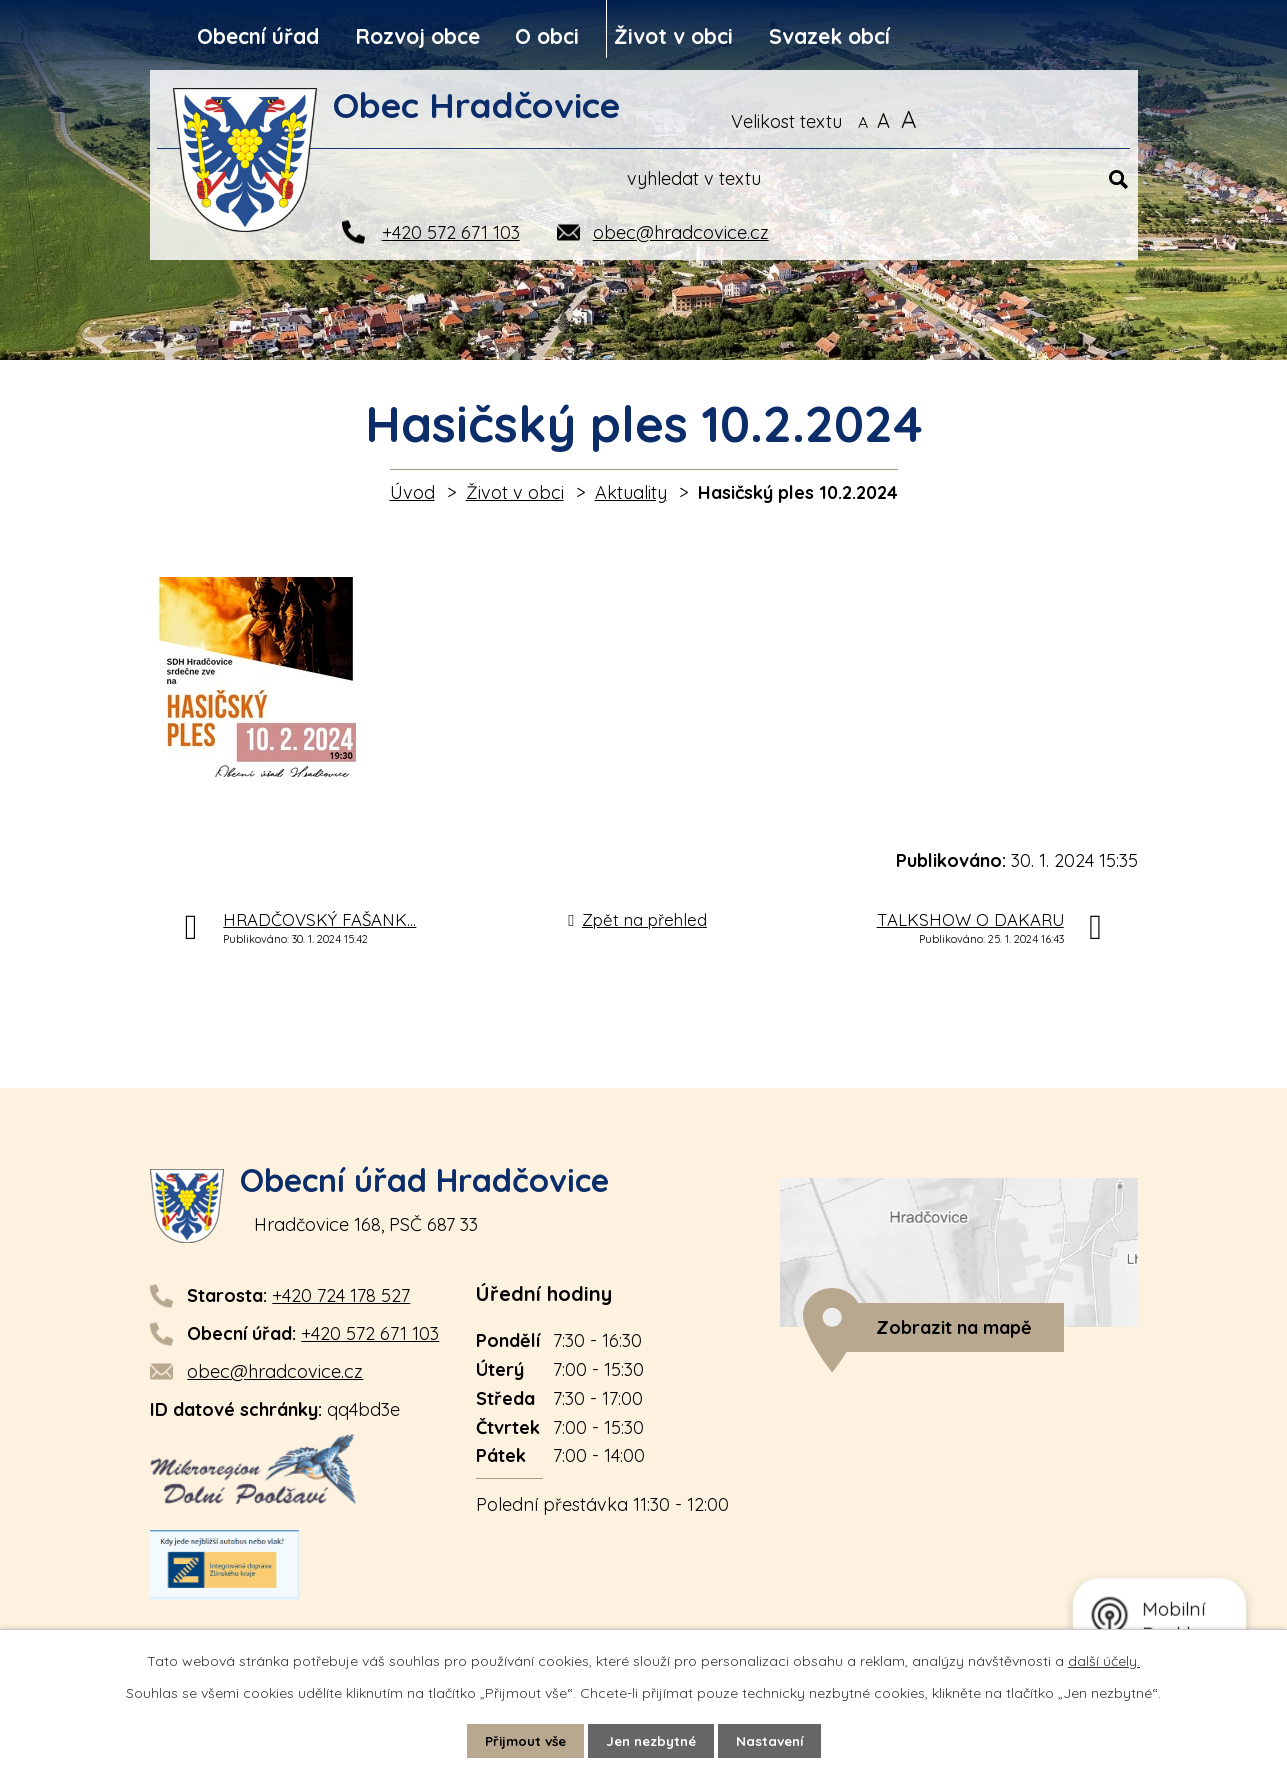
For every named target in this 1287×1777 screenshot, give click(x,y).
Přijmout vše (519, 1740)
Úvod (412, 492)
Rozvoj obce (417, 36)
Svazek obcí (829, 36)
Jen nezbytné (652, 1740)
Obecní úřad (258, 36)
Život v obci (673, 36)
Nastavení (776, 1740)
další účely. (1104, 1660)
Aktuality (631, 492)
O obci (547, 36)
